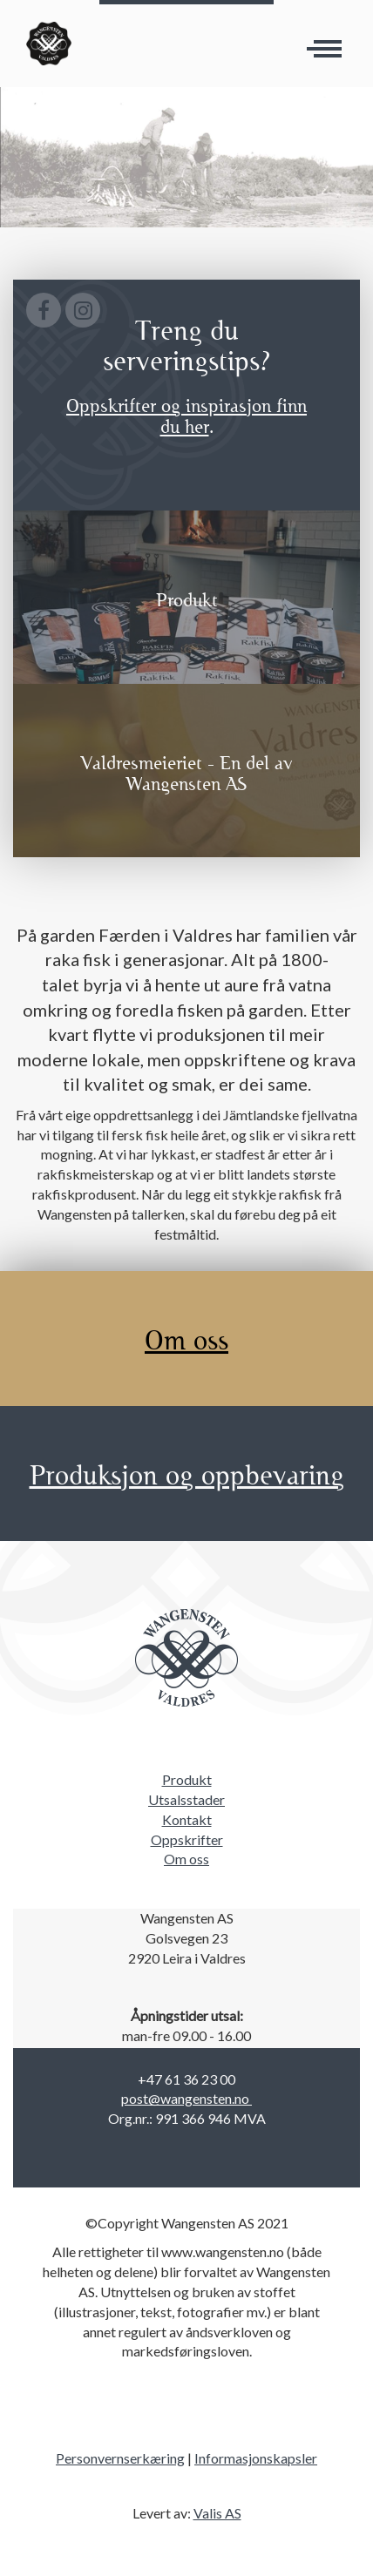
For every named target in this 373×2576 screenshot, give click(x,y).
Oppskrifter (187, 1839)
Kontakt (187, 1819)
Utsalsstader (186, 1799)
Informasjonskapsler (255, 2458)
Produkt (187, 1779)
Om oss (186, 1858)
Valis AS (217, 2513)
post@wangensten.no (186, 2098)
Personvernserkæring (120, 2458)
